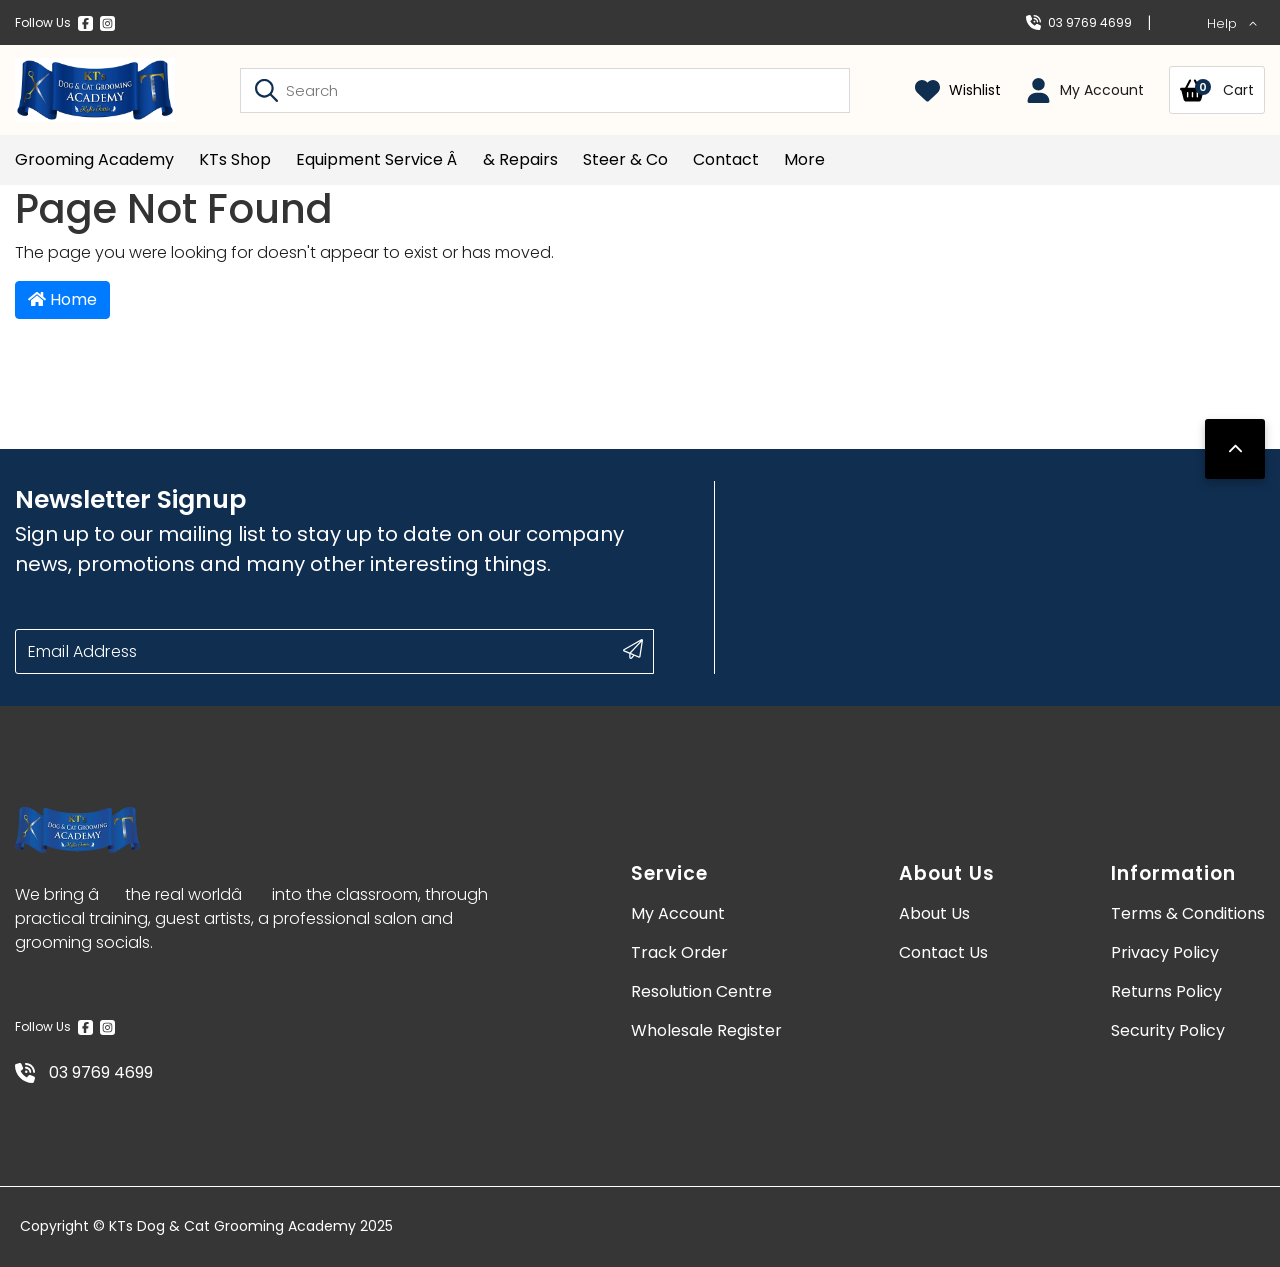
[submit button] (633, 649)
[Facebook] (85, 23)
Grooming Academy (94, 159)
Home (62, 299)
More (804, 159)
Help (1232, 23)
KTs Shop (235, 159)
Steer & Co (625, 159)
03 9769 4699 (1079, 22)
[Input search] (545, 90)
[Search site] (266, 90)
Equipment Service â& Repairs (427, 159)
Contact (726, 159)
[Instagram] (107, 23)
